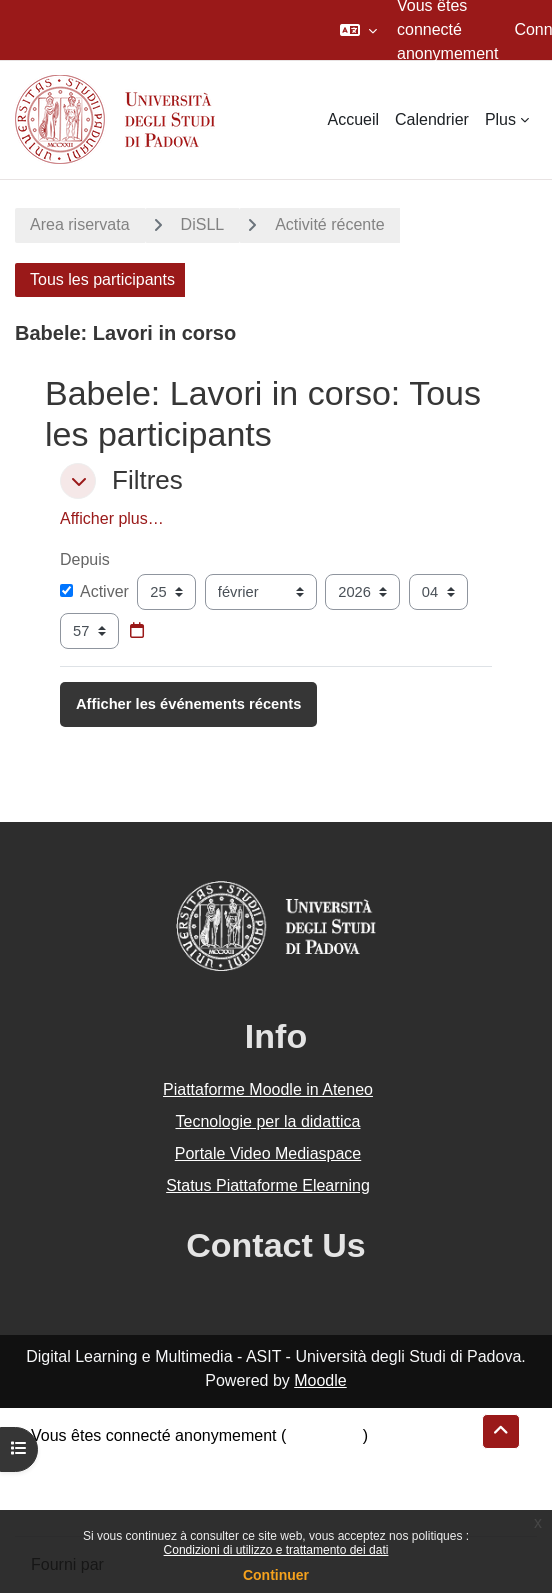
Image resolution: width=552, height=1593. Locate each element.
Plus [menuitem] (500, 119)
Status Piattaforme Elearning (268, 1185)
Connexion (324, 1435)
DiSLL (203, 224)
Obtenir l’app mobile (102, 1507)
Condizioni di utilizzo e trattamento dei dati (276, 1550)
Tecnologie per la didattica (267, 1121)
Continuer (276, 1575)
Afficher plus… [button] (112, 518)
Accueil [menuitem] (353, 119)
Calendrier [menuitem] (432, 119)
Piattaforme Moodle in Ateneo (268, 1089)
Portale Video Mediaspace (268, 1153)
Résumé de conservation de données (163, 1459)
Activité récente (329, 224)
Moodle (320, 1380)
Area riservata (80, 224)
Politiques (65, 1483)
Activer (94, 591)
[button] (358, 30)
